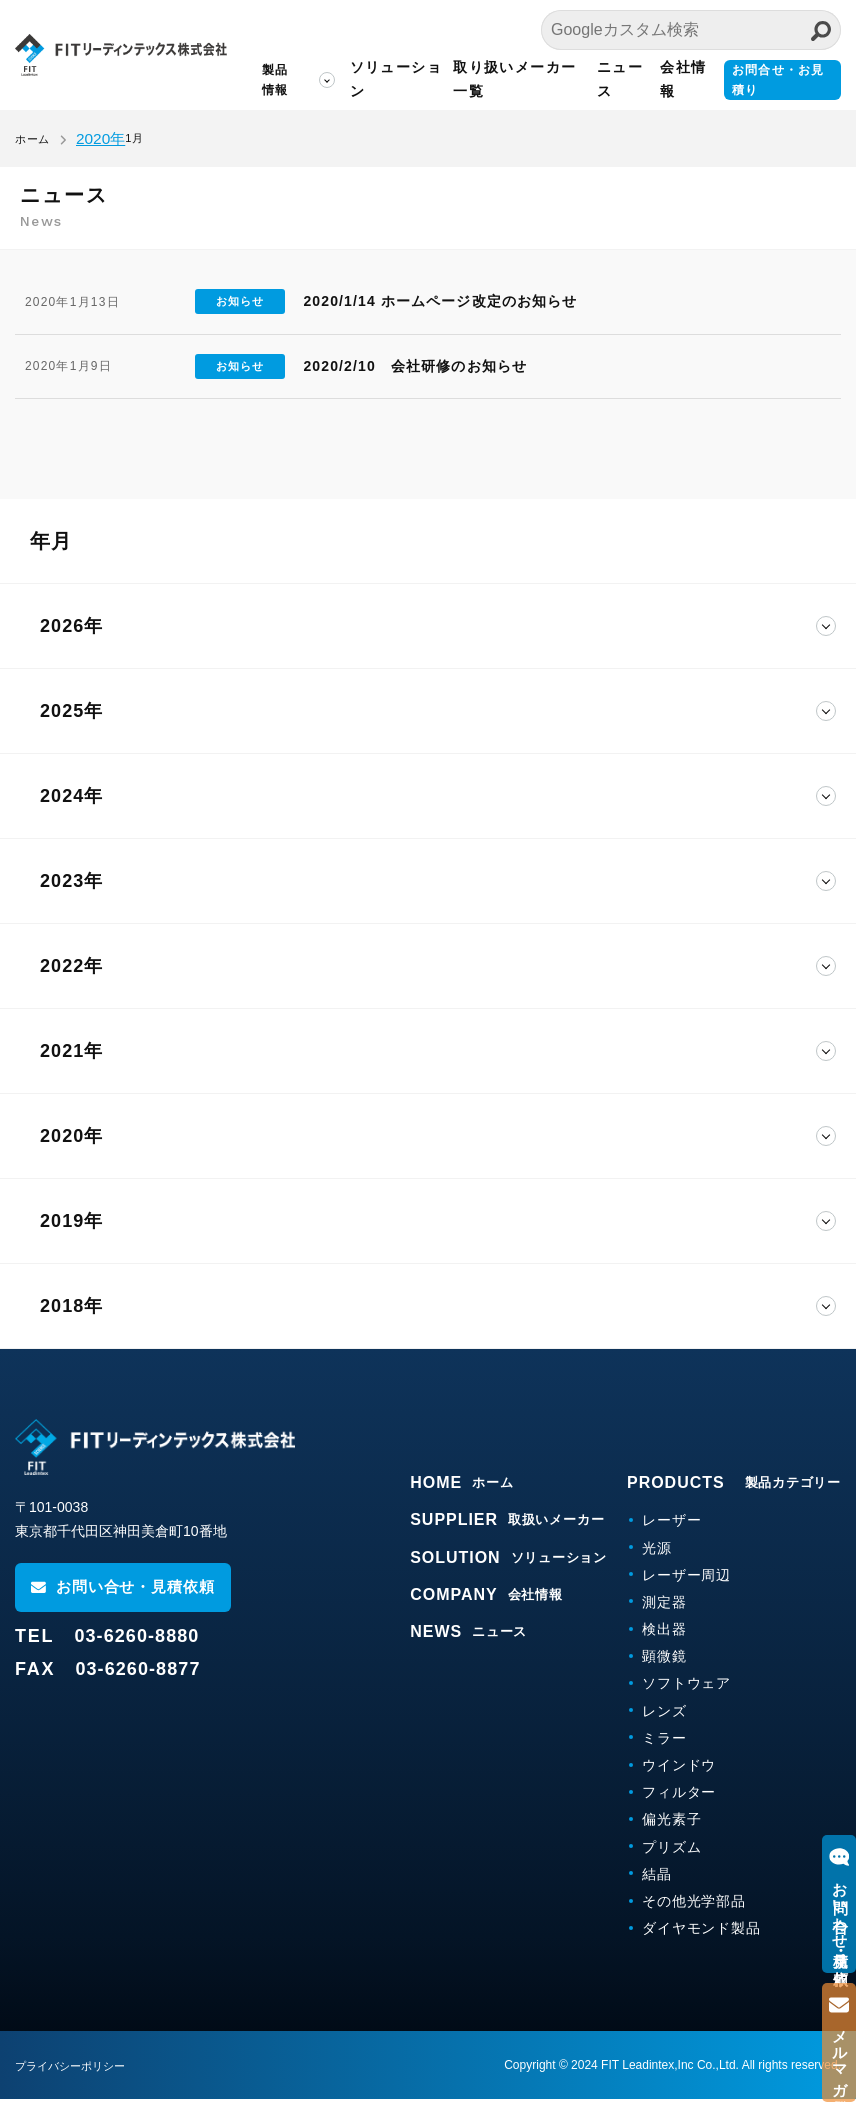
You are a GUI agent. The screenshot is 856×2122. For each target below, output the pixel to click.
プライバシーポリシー (75, 2089)
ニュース (607, 79)
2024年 (71, 819)
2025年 (71, 734)
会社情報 (674, 79)
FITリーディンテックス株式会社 (105, 55)
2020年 (71, 1159)
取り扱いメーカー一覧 (502, 79)
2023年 (71, 904)
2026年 (71, 649)
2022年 (71, 989)
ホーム (32, 139)
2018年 (71, 1329)
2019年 (71, 1244)
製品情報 (250, 80)
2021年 (71, 1074)
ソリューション (370, 79)
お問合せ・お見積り (778, 80)
